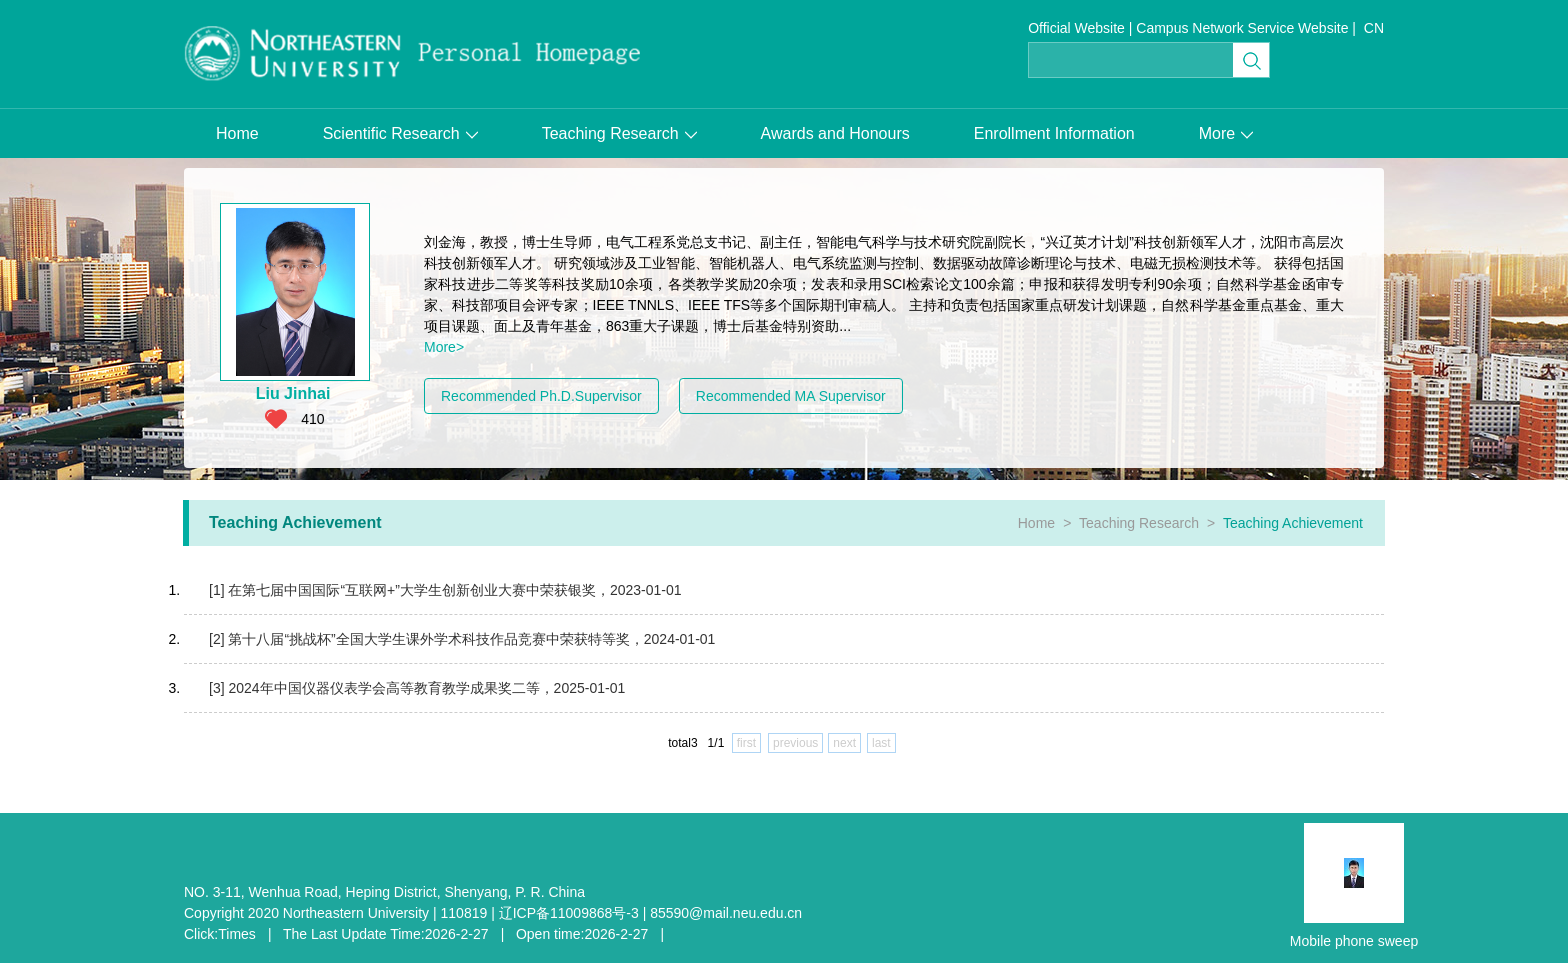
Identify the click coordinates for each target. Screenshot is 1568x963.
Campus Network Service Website (1242, 28)
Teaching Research (619, 133)
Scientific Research (400, 133)
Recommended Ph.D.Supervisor (541, 396)
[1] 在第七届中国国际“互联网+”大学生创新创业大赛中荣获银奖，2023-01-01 (445, 590)
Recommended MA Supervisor (791, 396)
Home (237, 133)
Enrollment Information (1054, 133)
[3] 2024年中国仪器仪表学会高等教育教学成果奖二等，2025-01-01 (417, 688)
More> (444, 347)
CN (1374, 28)
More (1226, 133)
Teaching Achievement (1293, 523)
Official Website (1076, 28)
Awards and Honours (835, 133)
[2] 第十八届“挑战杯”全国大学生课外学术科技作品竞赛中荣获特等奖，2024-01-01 (462, 639)
